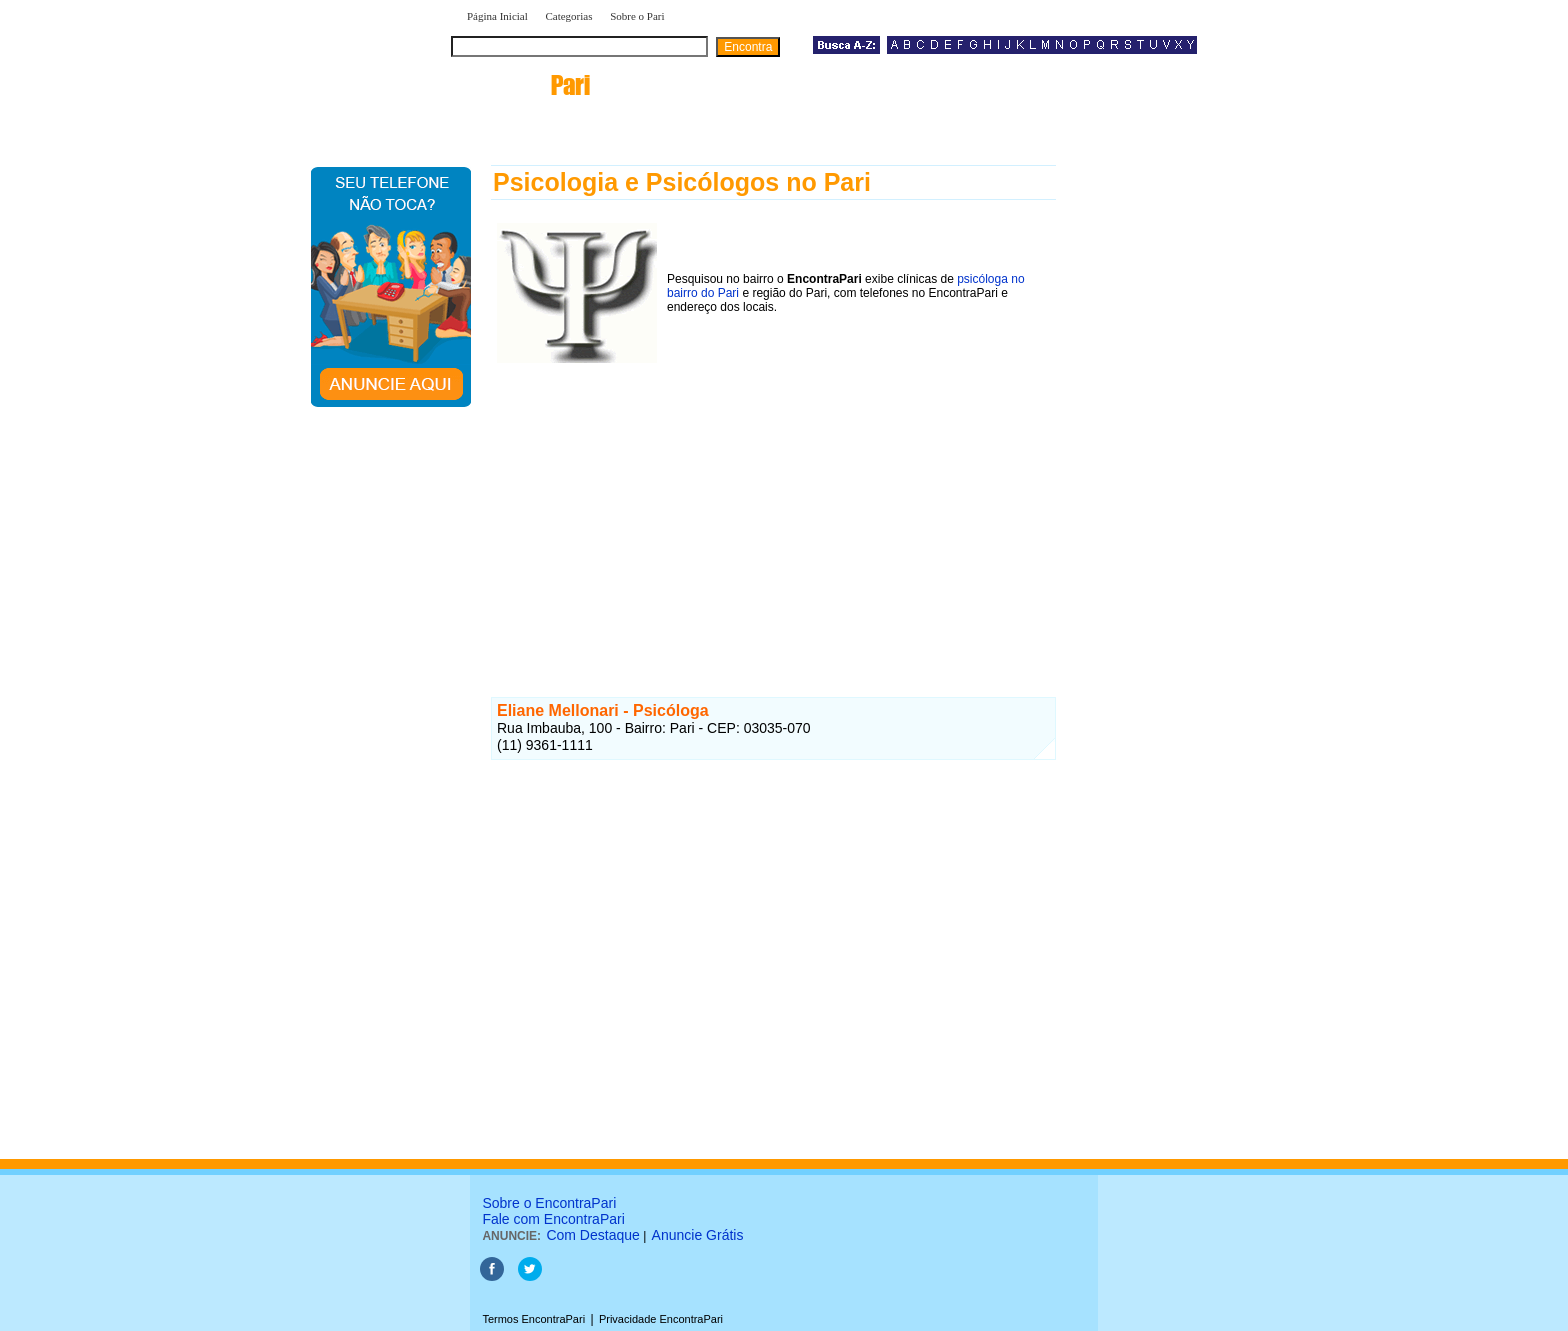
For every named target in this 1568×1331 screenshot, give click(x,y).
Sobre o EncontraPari (549, 1203)
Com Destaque (592, 1235)
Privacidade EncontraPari (661, 1319)
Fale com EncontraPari (553, 1219)
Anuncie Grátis (698, 1235)
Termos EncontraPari (533, 1319)
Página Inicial (497, 16)
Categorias (568, 16)
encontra (524, 85)
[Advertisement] (773, 509)
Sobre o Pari (637, 16)
